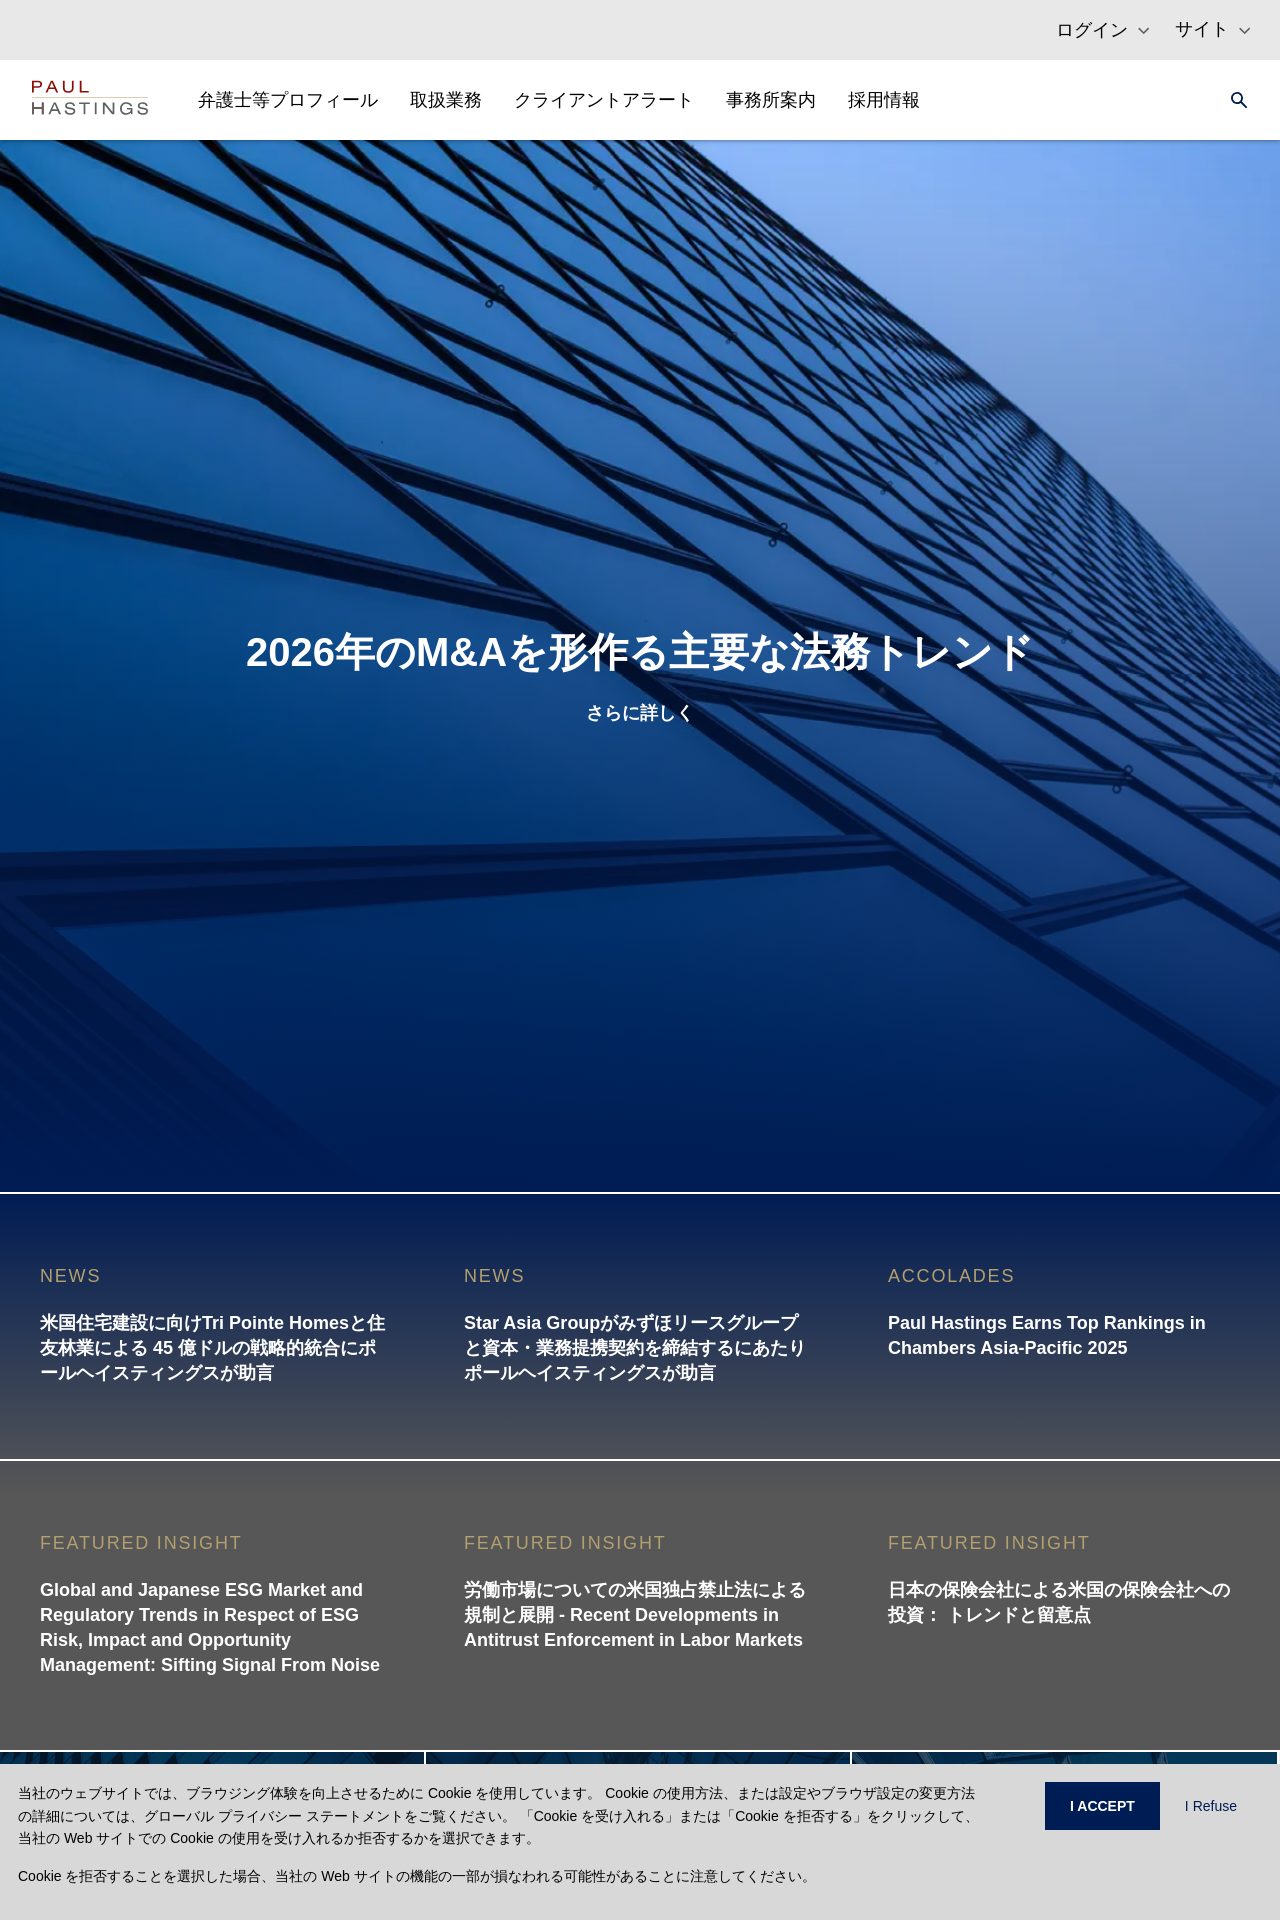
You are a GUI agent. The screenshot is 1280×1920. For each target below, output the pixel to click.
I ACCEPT (1102, 1806)
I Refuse (1211, 1806)
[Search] (1233, 100)
